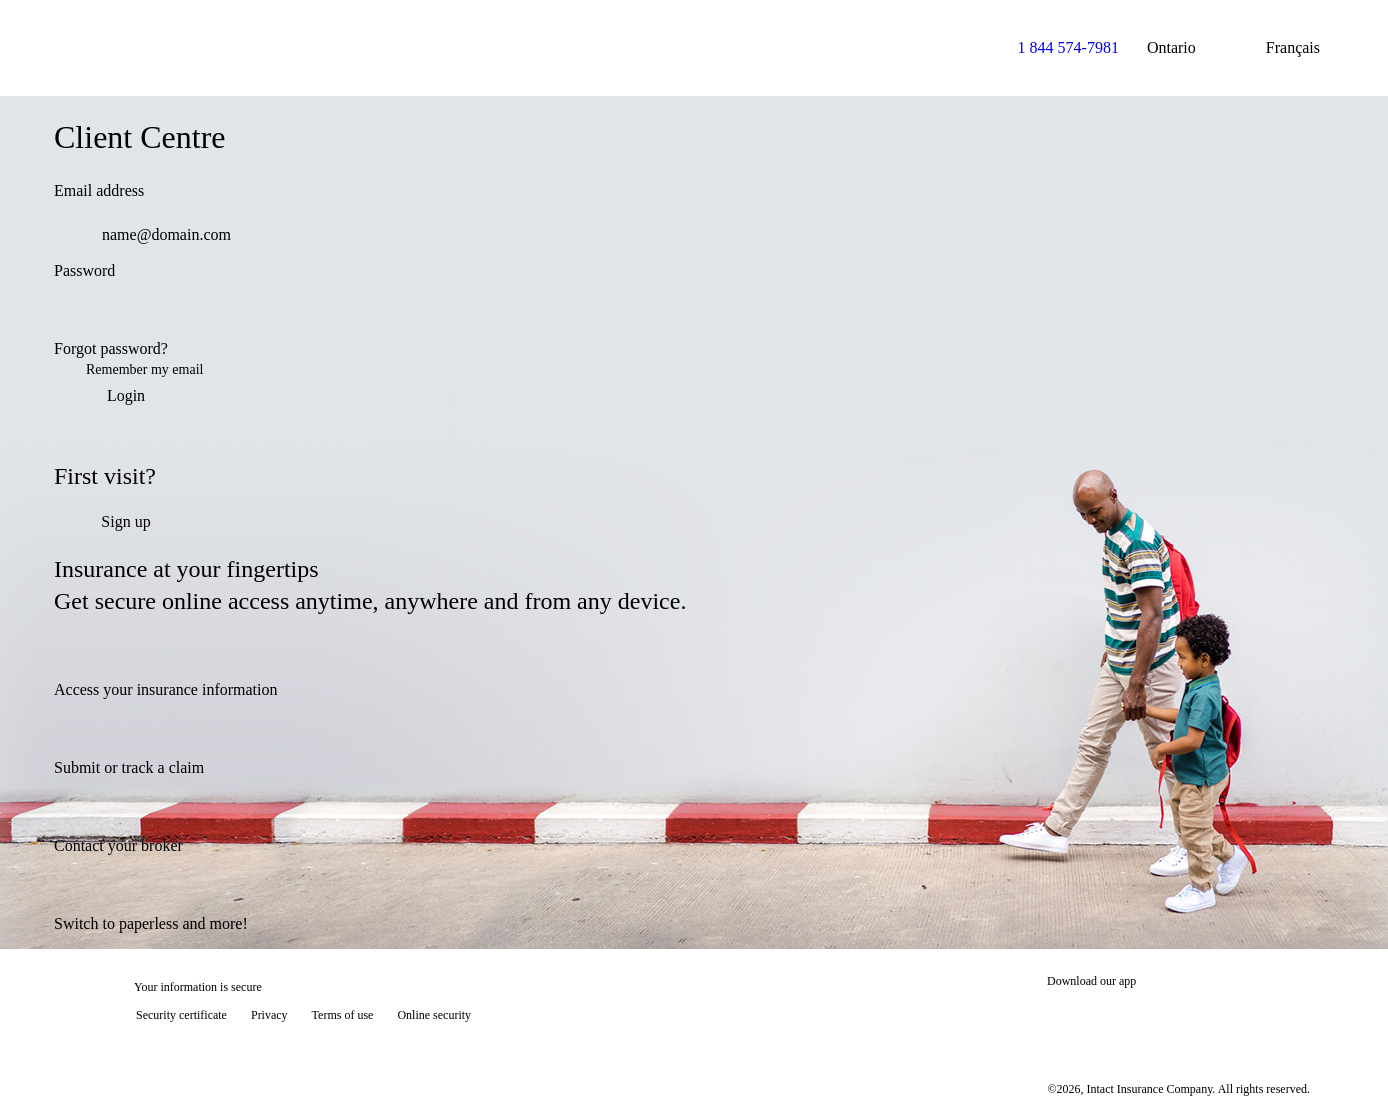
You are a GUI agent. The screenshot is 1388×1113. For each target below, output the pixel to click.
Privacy (269, 1015)
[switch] (1306, 315)
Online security (434, 1015)
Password (84, 270)
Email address (99, 190)
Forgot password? (111, 348)
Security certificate (181, 1015)
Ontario (1187, 48)
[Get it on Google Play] (1242, 1017)
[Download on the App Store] (1107, 1017)
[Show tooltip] (1344, 1069)
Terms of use (343, 1015)
